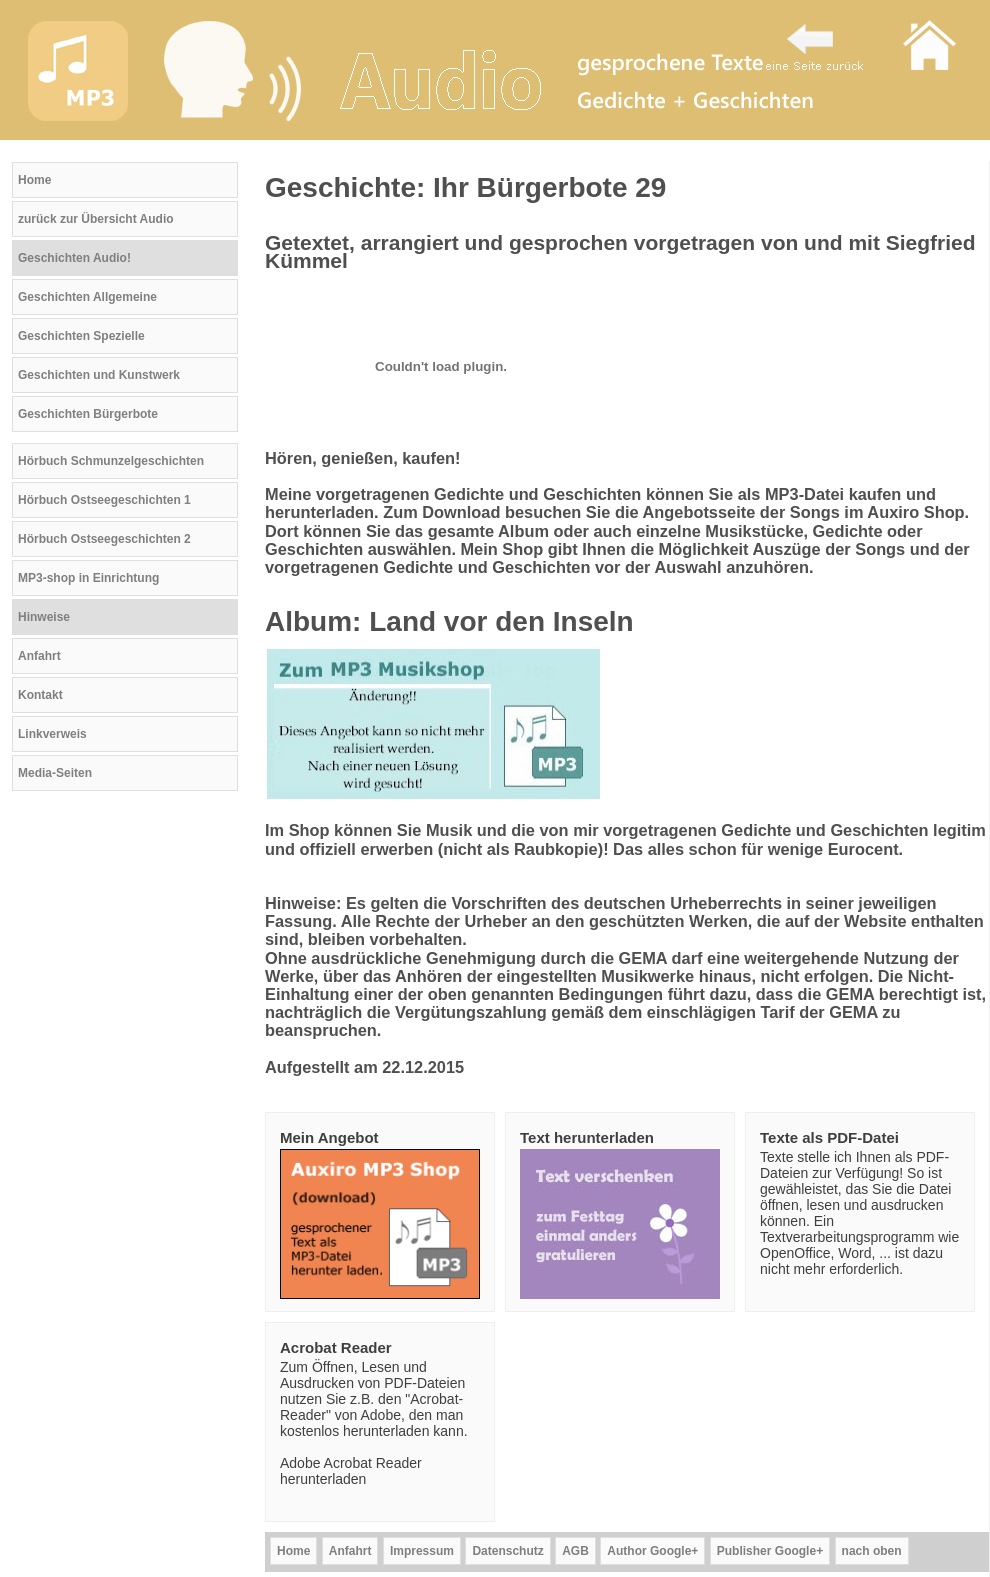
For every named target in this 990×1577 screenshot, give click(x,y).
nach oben (872, 1551)
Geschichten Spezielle (81, 336)
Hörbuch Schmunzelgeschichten (111, 461)
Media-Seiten (55, 773)
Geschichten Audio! (74, 258)
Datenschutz (507, 1551)
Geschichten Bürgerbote (88, 414)
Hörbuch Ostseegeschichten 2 (104, 539)
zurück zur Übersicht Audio (96, 219)
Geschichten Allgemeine (87, 297)
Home (34, 180)
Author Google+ (652, 1551)
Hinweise (44, 617)
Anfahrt (39, 656)
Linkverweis (52, 734)
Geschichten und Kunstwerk (99, 375)
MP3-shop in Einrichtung (88, 578)
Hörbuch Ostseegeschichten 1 (104, 500)
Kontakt (40, 695)
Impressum (422, 1551)
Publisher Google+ (770, 1551)
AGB (575, 1551)
